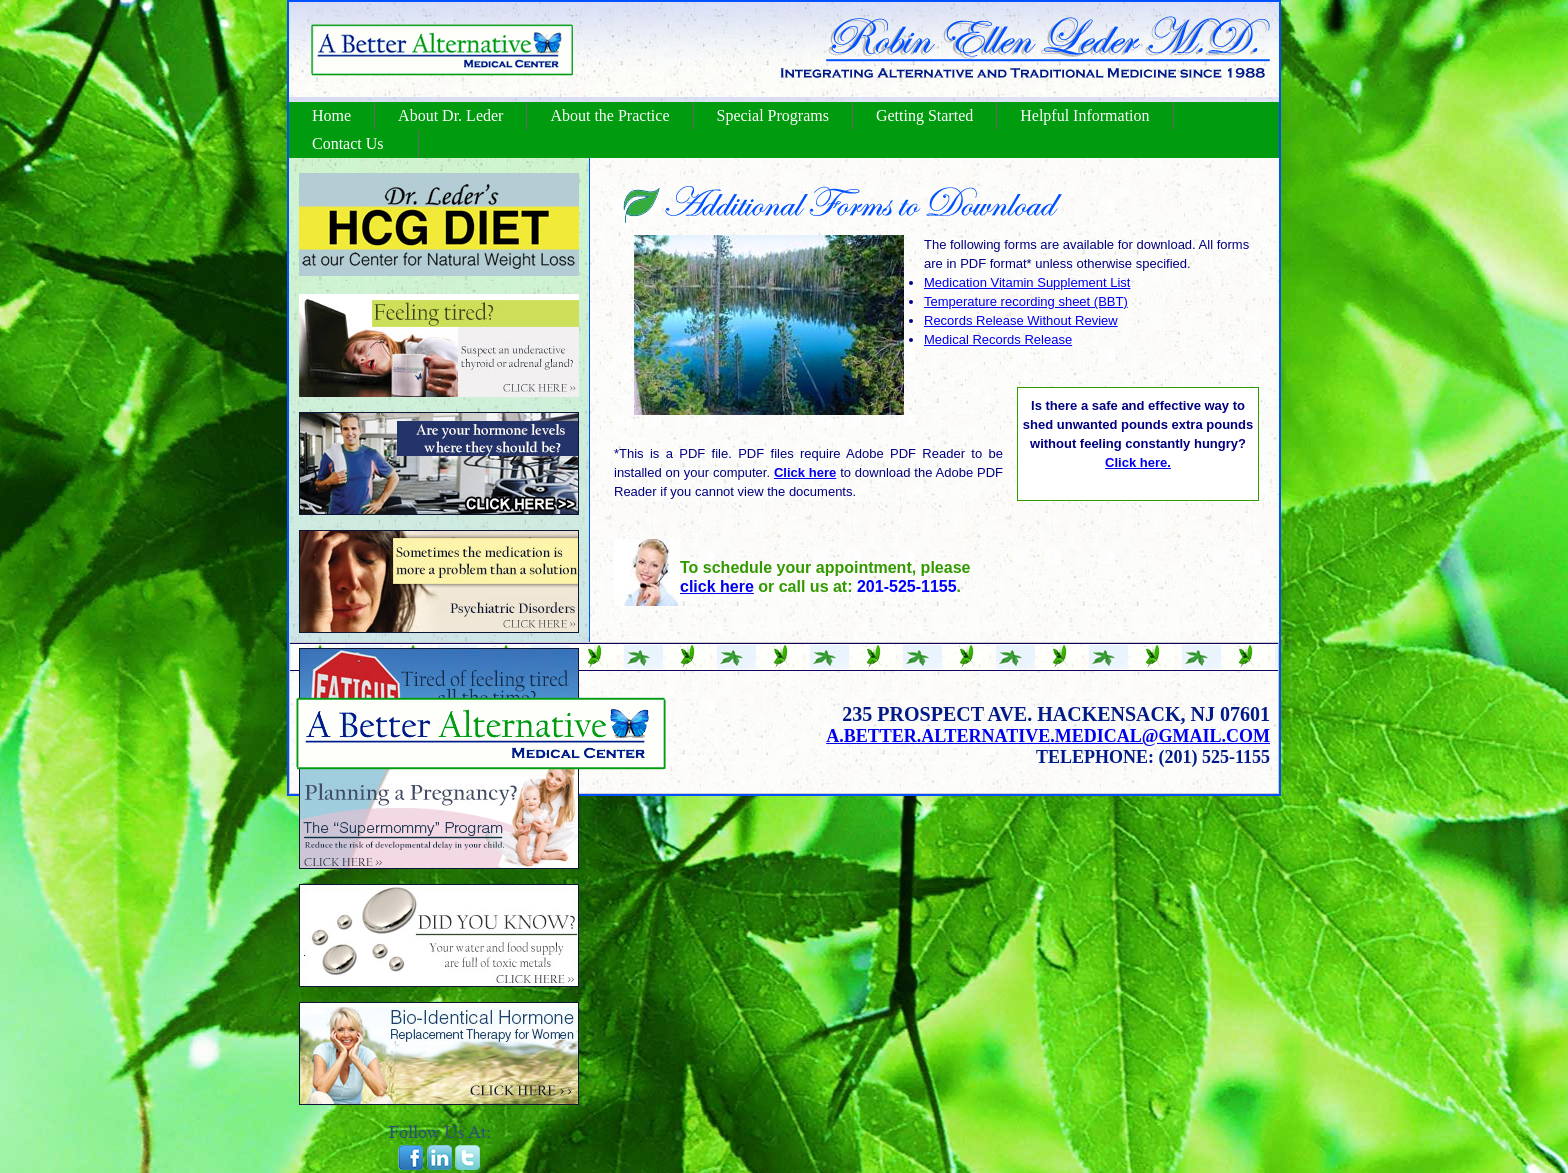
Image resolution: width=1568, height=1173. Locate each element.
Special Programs (773, 115)
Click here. (1138, 462)
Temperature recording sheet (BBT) (1026, 301)
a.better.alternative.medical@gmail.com (1048, 736)
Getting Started (924, 115)
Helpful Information (1084, 115)
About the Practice (609, 115)
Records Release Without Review (1021, 320)
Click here (805, 472)
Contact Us (348, 143)
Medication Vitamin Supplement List (1027, 282)
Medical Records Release (998, 339)
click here (717, 586)
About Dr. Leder (450, 115)
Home (331, 115)
